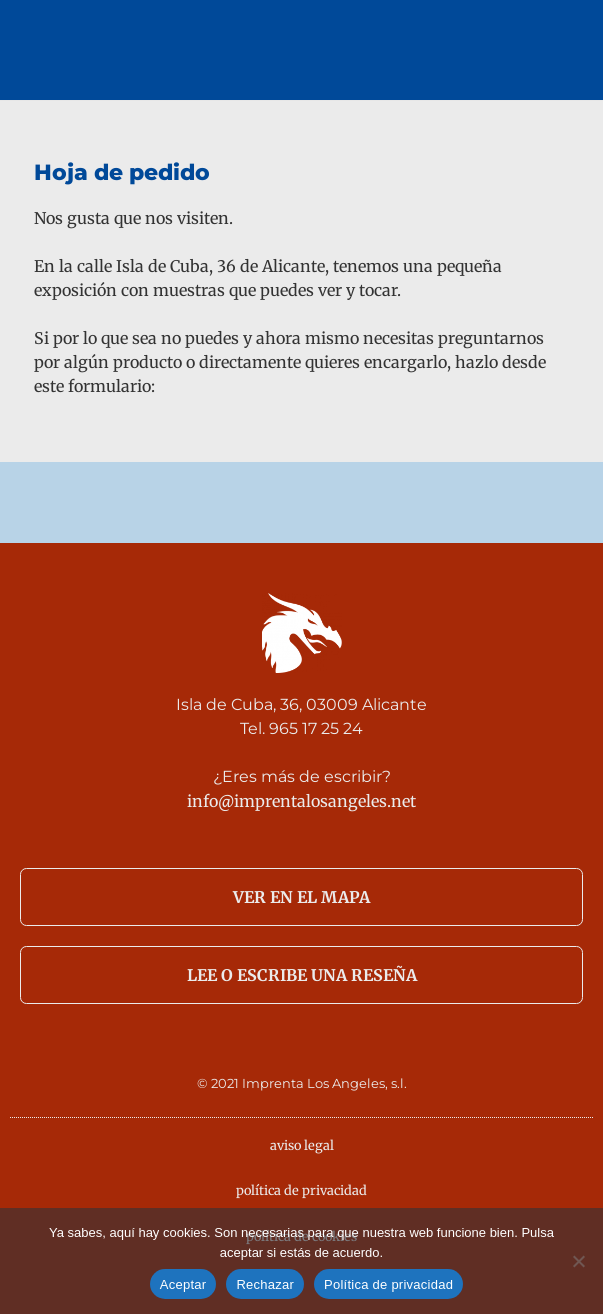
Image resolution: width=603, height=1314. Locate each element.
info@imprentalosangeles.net (301, 801)
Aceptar (183, 1284)
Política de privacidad (388, 1284)
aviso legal (302, 1145)
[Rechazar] (578, 1261)
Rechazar (265, 1284)
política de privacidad (301, 1190)
